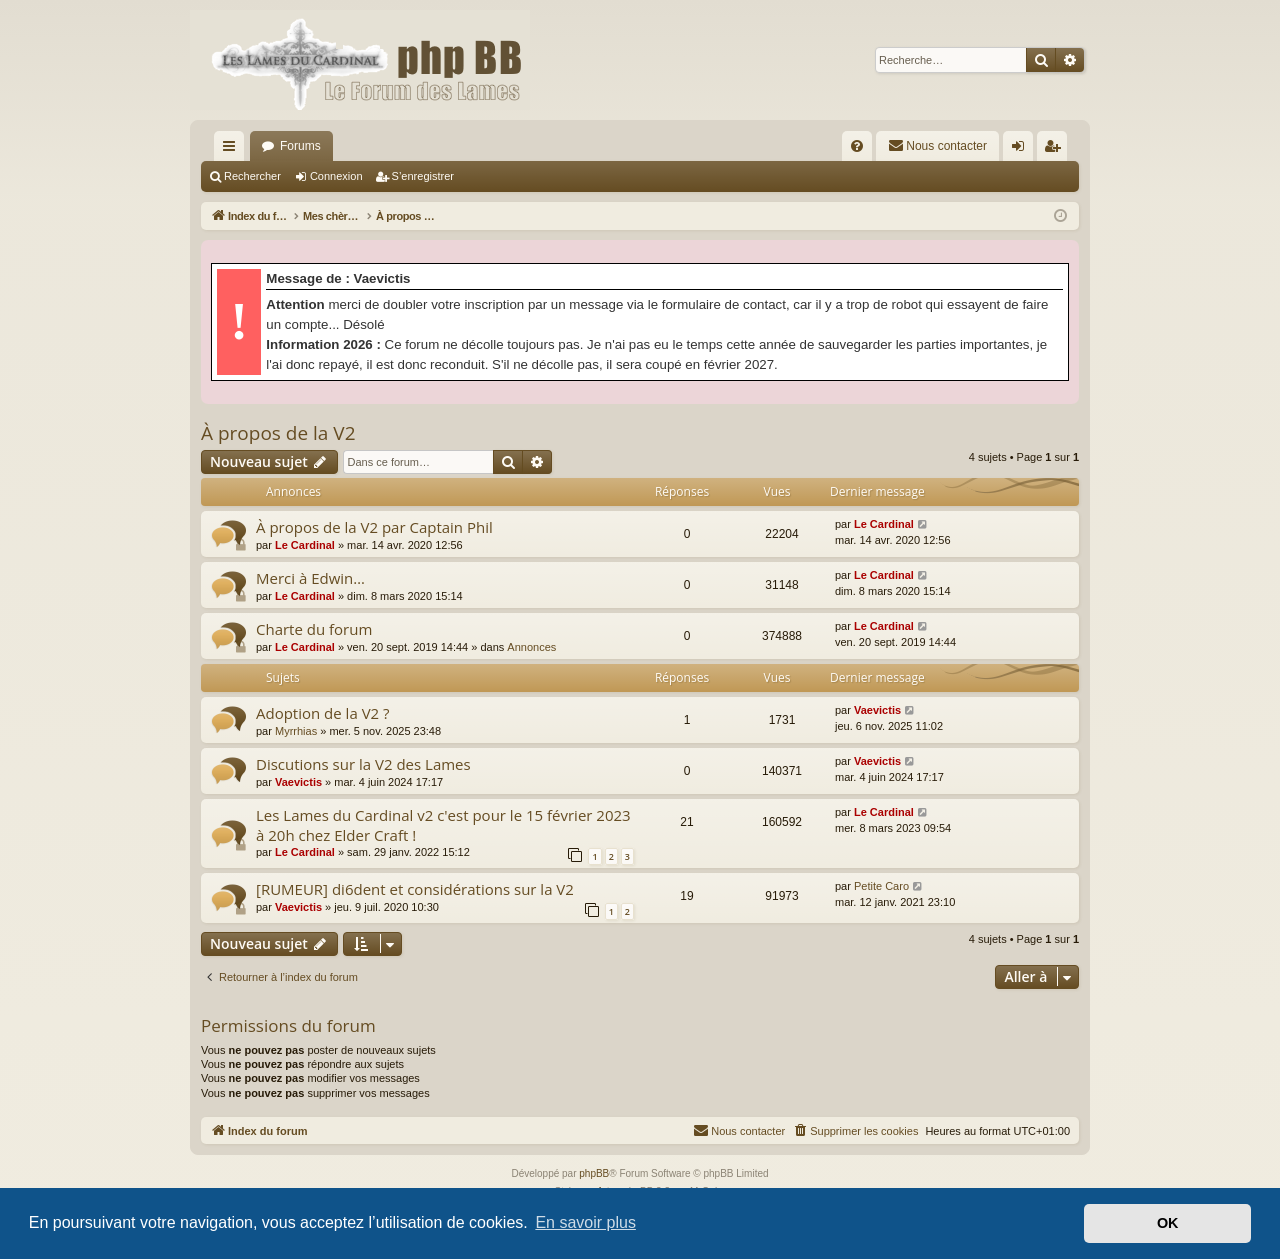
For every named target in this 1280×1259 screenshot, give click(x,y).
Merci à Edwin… (310, 578)
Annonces (531, 647)
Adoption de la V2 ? (323, 713)
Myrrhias (296, 731)
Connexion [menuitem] (1022, 150)
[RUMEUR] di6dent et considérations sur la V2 (415, 889)
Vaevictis (877, 710)
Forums (300, 146)
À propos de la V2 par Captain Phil (374, 527)
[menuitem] (857, 146)
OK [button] (1168, 1223)
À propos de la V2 (278, 433)
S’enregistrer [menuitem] (1056, 150)
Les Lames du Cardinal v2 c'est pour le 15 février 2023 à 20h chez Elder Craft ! (443, 824)
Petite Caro (881, 886)
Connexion (336, 176)
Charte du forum (314, 629)
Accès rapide (233, 150)
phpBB (594, 1173)
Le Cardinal (305, 545)
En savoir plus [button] (585, 1222)
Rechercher (252, 176)
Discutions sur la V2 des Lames (363, 764)
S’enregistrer (423, 176)
